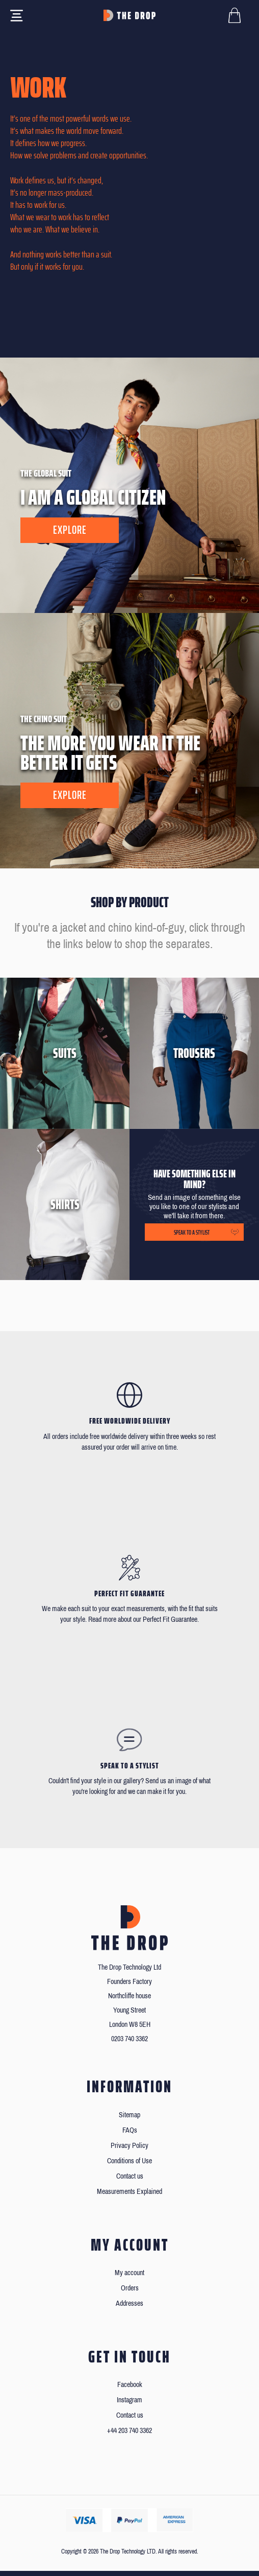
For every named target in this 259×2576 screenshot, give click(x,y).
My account (129, 2273)
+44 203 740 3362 (129, 2431)
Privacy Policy (129, 2145)
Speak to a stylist (192, 1232)
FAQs (129, 2130)
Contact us (129, 2176)
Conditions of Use (129, 2161)
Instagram (129, 2400)
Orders (130, 2288)
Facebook (129, 2385)
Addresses (129, 2303)
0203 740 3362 (129, 2039)
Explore (70, 530)
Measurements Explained (129, 2191)
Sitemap (129, 2115)
